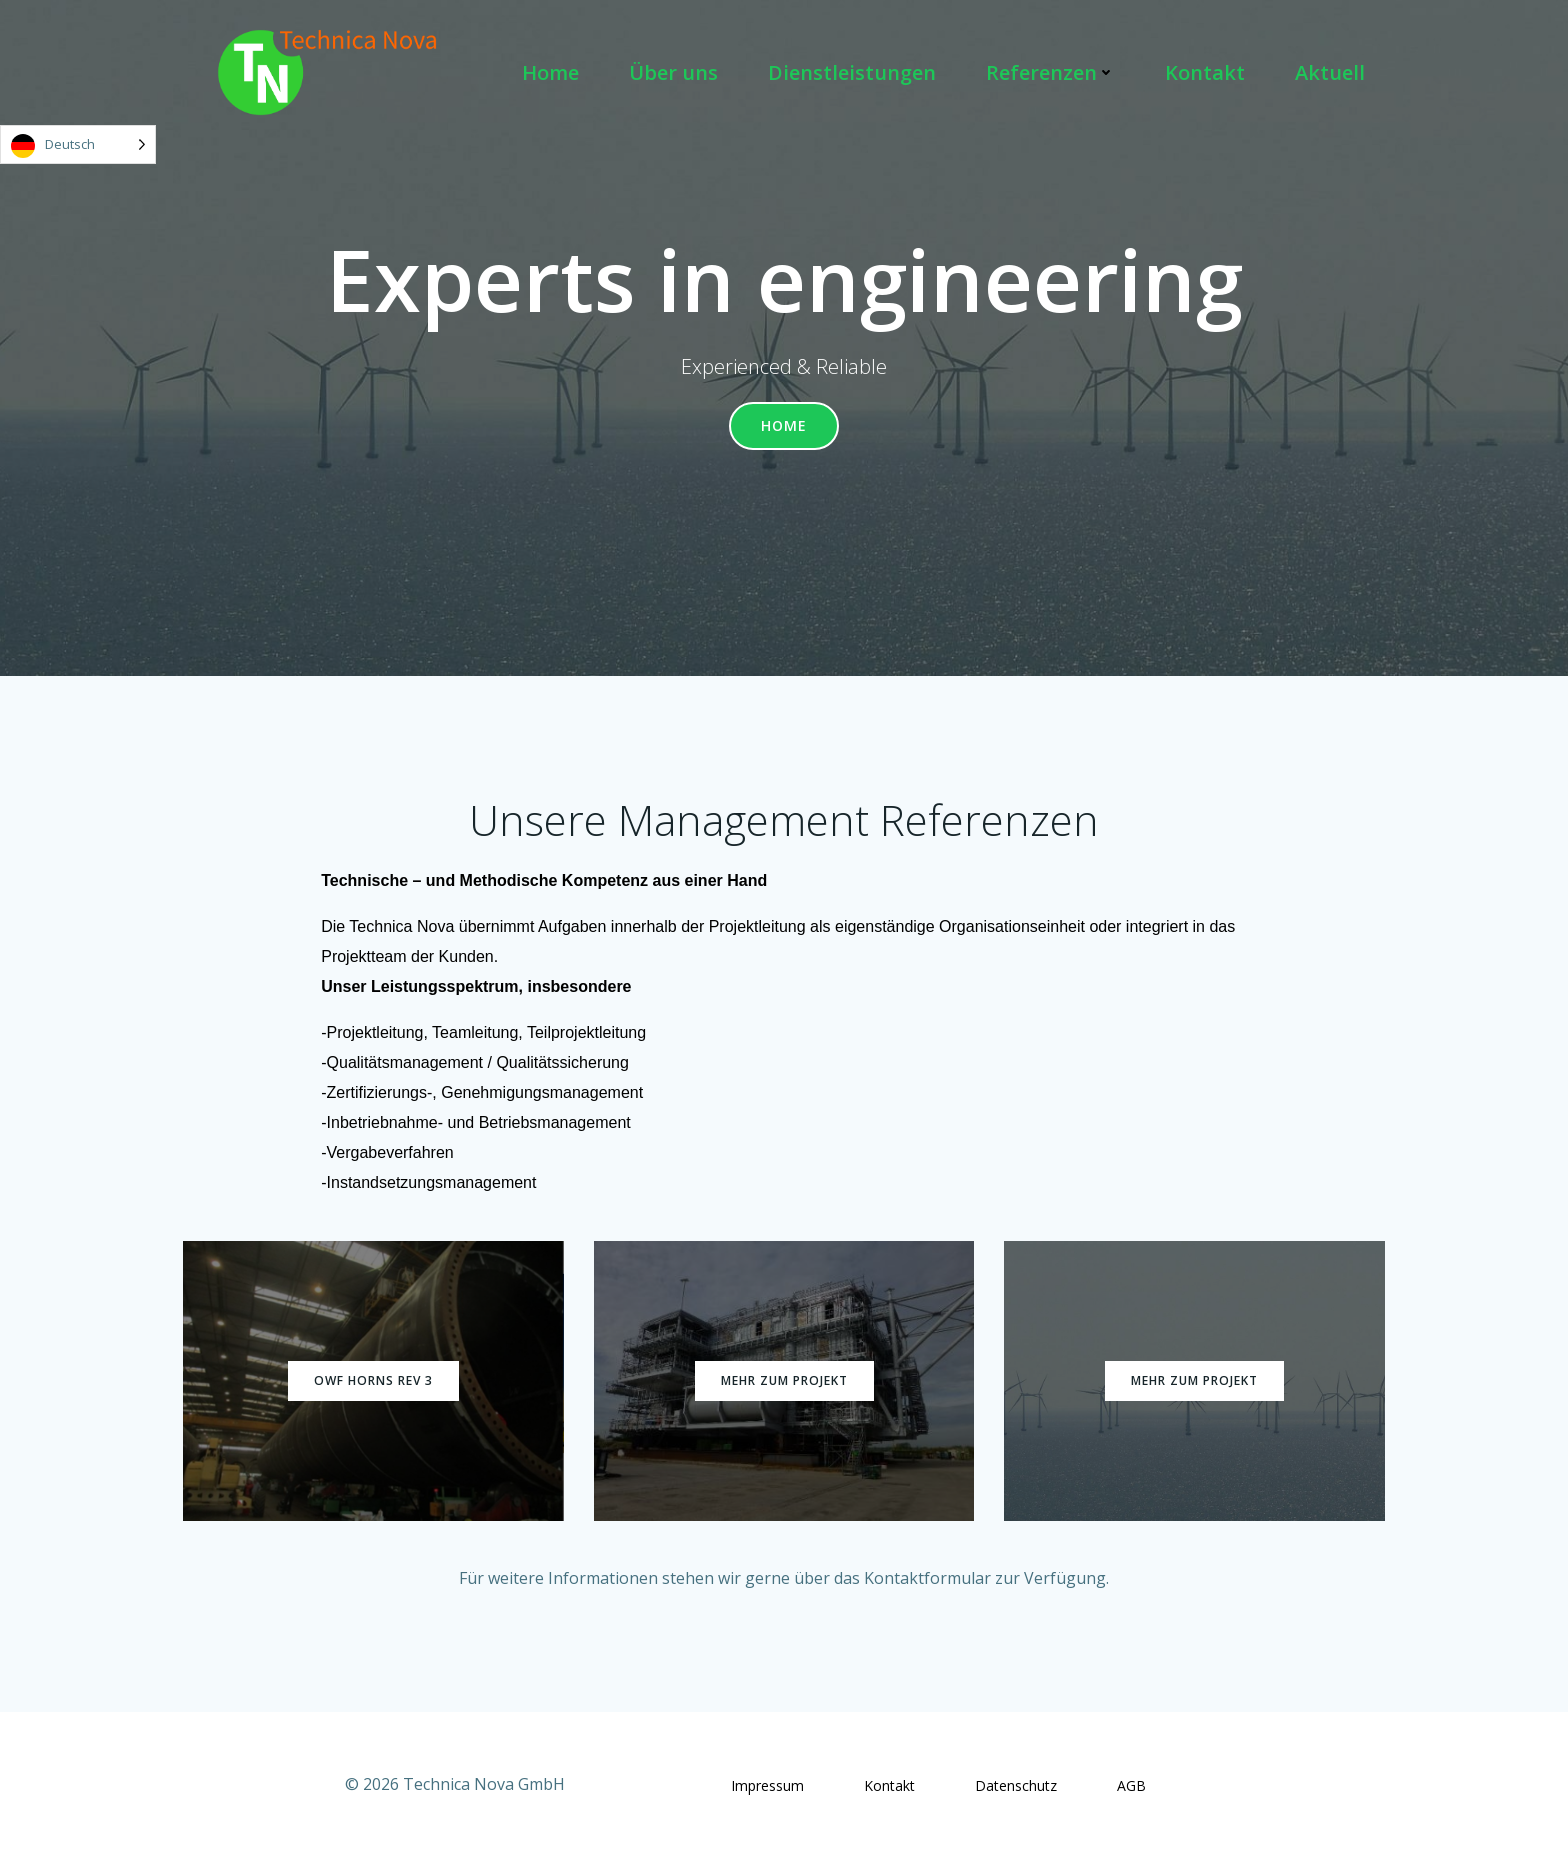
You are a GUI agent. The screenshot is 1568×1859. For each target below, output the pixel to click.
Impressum (767, 1785)
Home (550, 72)
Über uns (673, 72)
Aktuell (1330, 72)
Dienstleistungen (852, 72)
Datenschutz (1016, 1785)
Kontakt (1205, 72)
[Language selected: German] (78, 144)
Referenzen (1050, 72)
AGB (1131, 1785)
